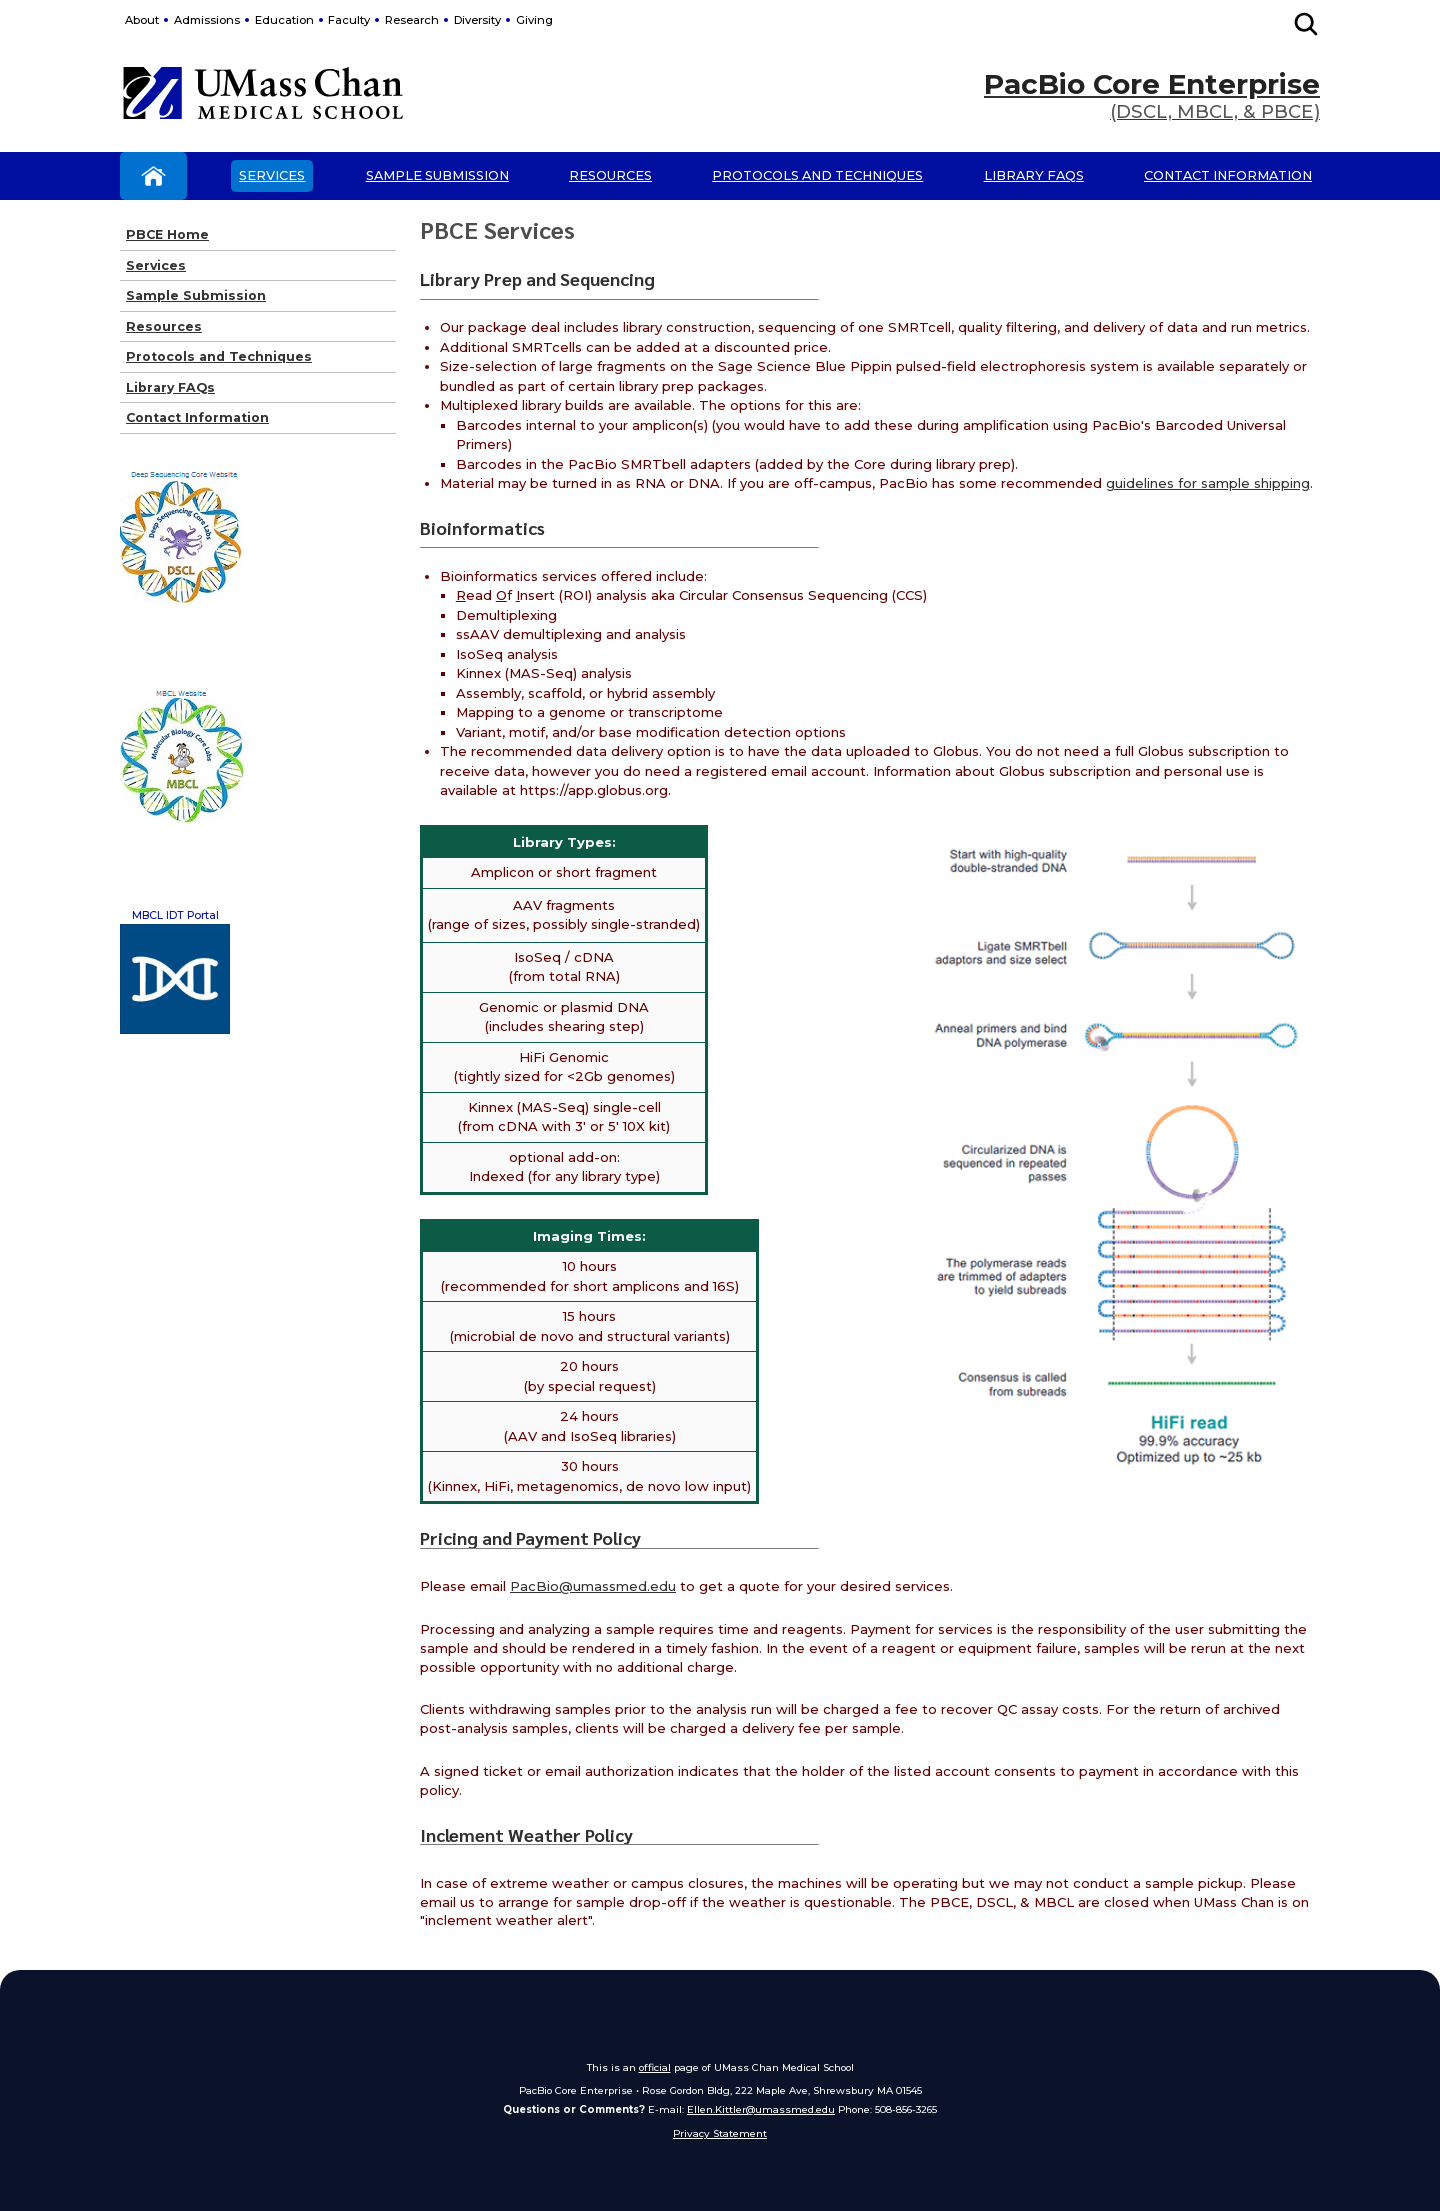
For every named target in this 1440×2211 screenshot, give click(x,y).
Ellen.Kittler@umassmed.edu (761, 2109)
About (142, 20)
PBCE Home (167, 234)
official (655, 2067)
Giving (534, 20)
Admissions (207, 20)
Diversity (477, 20)
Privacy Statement (720, 2133)
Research (412, 20)
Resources (610, 175)
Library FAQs (1034, 175)
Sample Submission (437, 175)
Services (272, 175)
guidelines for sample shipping (1208, 483)
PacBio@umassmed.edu (593, 1586)
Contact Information (1228, 175)
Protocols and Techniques (817, 175)
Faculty (349, 20)
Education (284, 20)
